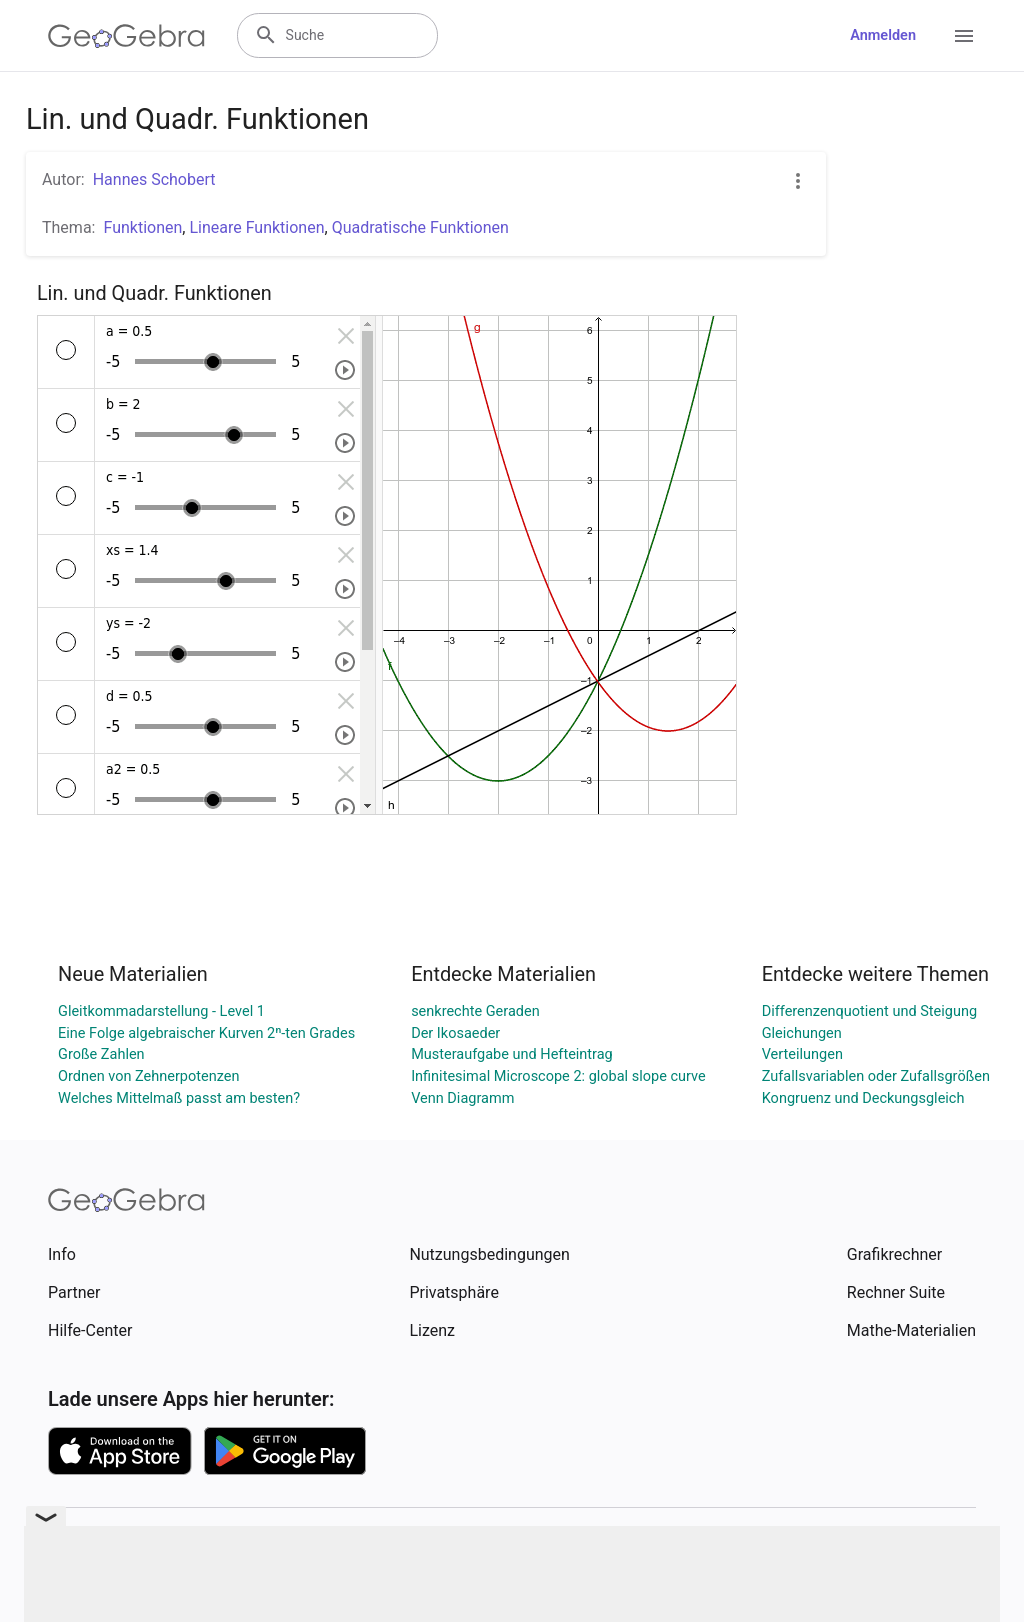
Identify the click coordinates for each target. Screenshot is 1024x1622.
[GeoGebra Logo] (126, 36)
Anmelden (883, 35)
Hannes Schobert (154, 179)
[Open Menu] (964, 36)
